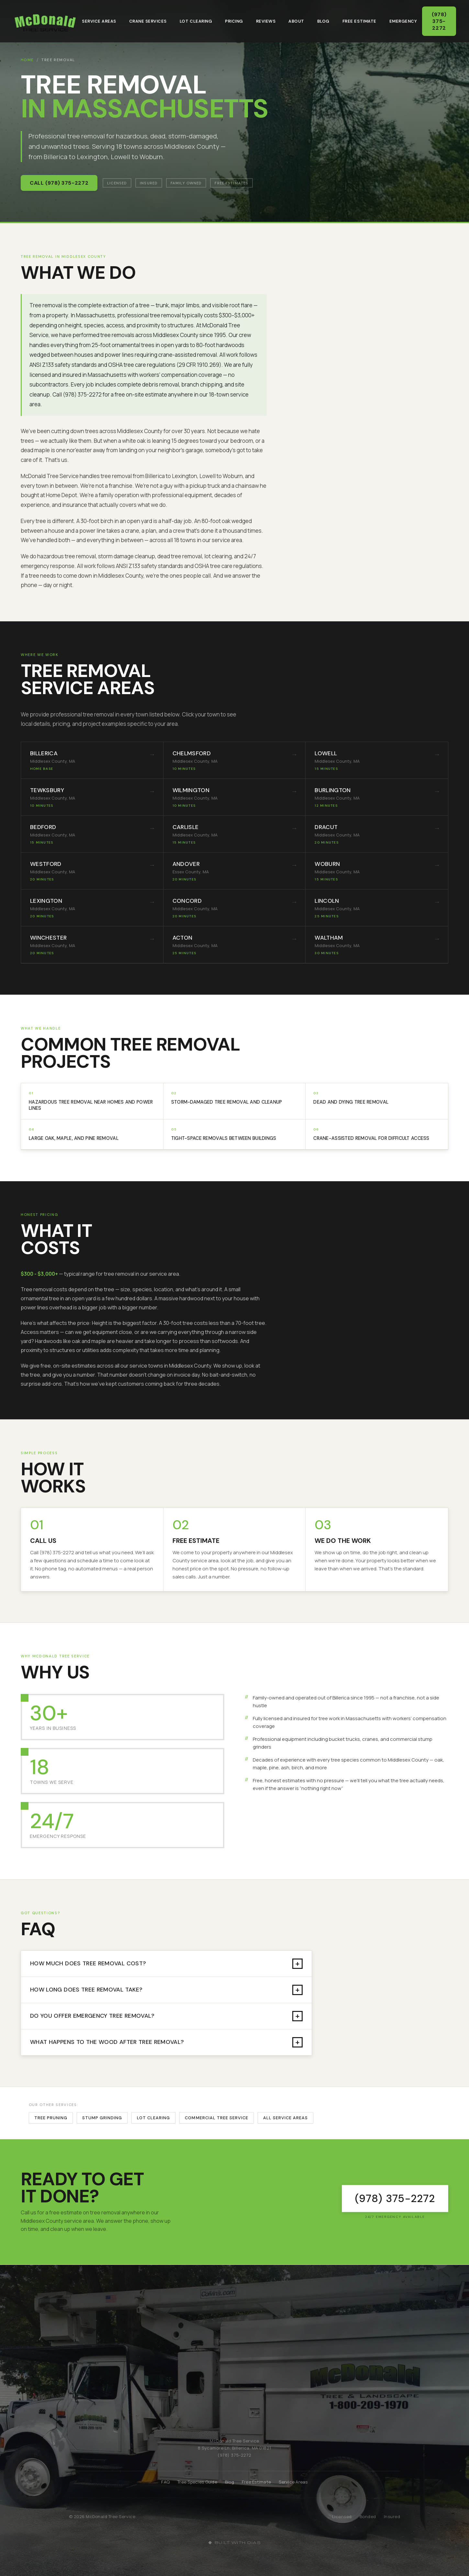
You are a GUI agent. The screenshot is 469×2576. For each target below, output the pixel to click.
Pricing (234, 20)
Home (27, 59)
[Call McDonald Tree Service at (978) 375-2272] (395, 2198)
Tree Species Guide (197, 2482)
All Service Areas (285, 2118)
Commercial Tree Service (216, 2118)
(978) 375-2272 (441, 21)
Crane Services (148, 20)
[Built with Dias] (234, 2542)
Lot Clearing (196, 20)
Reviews (266, 20)
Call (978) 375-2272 (59, 183)
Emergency (403, 20)
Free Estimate (359, 20)
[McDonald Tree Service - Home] (45, 21)
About (296, 20)
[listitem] (92, 760)
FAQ (165, 2482)
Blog (323, 20)
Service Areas (99, 20)
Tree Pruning (50, 2118)
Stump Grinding (102, 2118)
